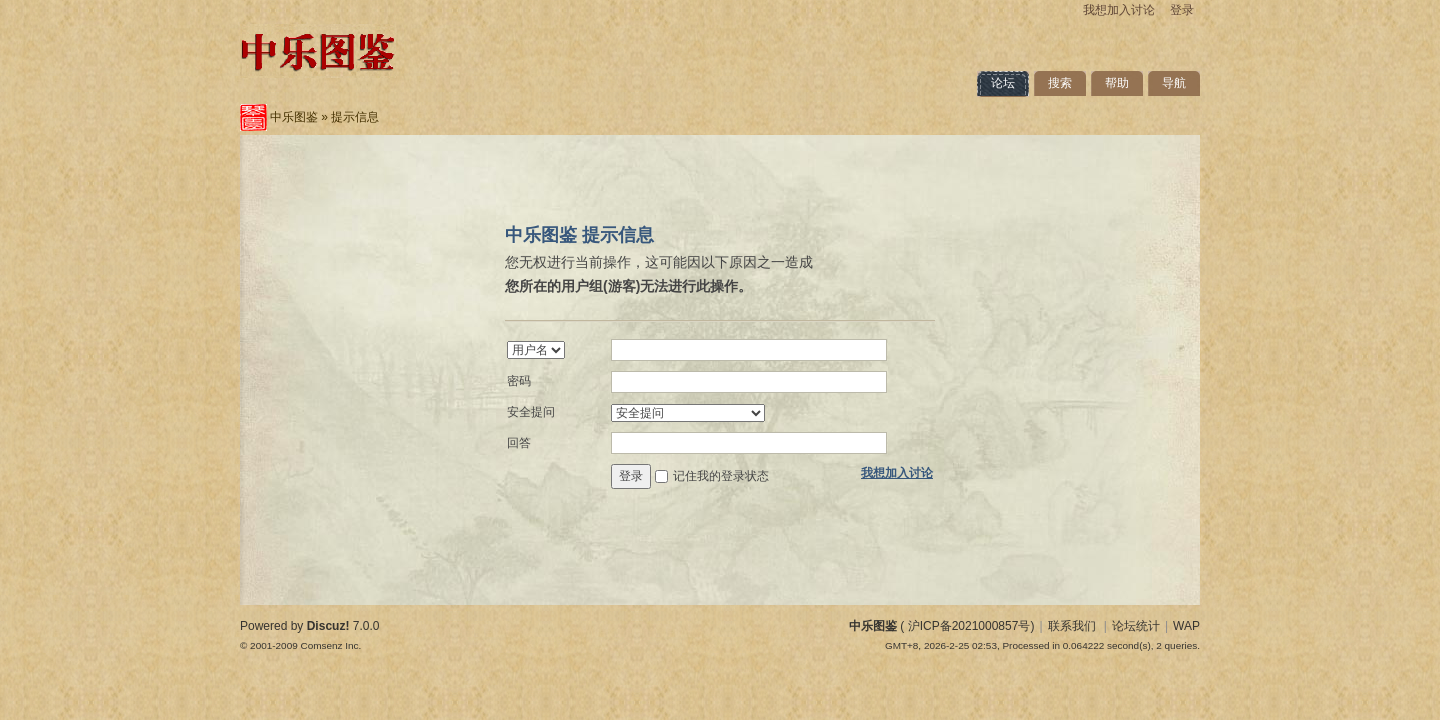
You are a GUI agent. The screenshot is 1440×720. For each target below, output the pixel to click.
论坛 (1003, 83)
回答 (519, 443)
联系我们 (1072, 626)
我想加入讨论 (1119, 10)
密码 (519, 381)
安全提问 (531, 412)
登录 (1182, 10)
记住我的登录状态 (721, 476)
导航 (1174, 83)
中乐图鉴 (294, 117)
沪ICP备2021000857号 (969, 626)
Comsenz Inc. (330, 645)
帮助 (1117, 83)
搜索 (1060, 83)
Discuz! (328, 626)
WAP (1186, 626)
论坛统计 (1136, 626)
